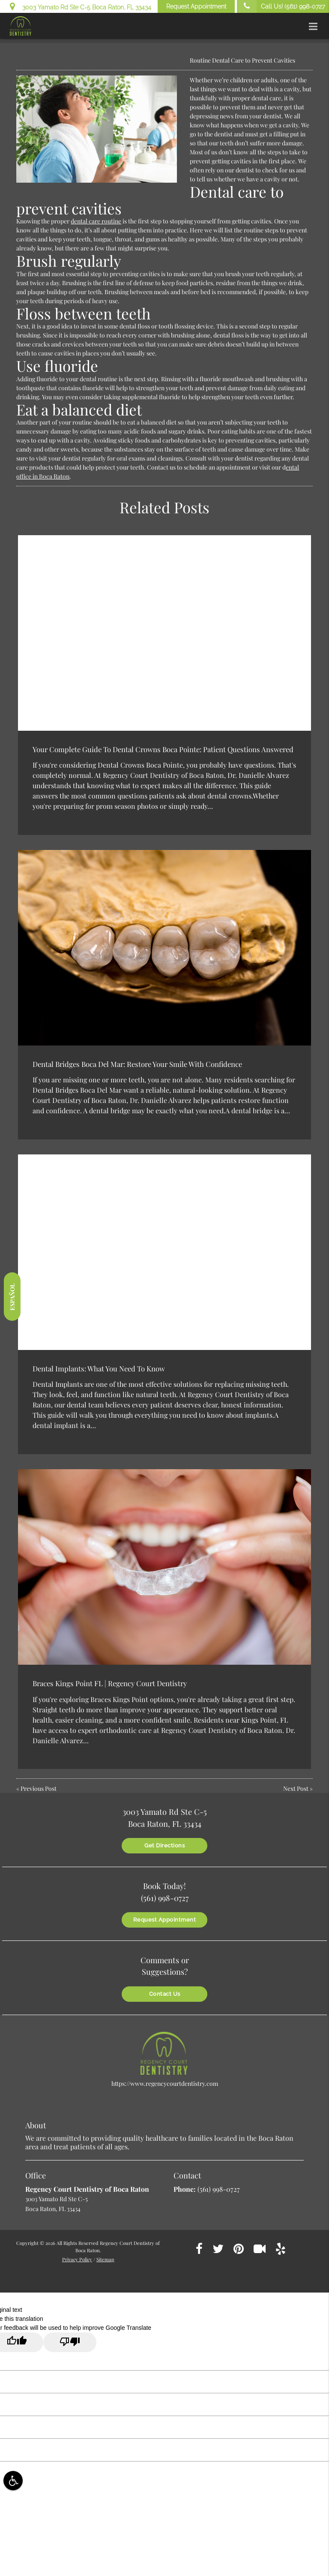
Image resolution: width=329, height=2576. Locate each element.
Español (12, 1296)
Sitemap (105, 2259)
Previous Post (39, 1788)
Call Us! (281, 6)
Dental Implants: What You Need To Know (99, 1368)
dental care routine (96, 221)
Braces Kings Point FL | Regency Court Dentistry (110, 1683)
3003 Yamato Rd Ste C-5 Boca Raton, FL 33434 (80, 6)
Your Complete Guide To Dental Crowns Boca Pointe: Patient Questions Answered (163, 749)
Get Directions (164, 1845)
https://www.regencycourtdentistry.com (164, 2083)
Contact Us (164, 1994)
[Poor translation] (69, 2342)
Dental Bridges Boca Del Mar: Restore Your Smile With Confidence (137, 1064)
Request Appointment (196, 6)
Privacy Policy (77, 2259)
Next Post (295, 1788)
